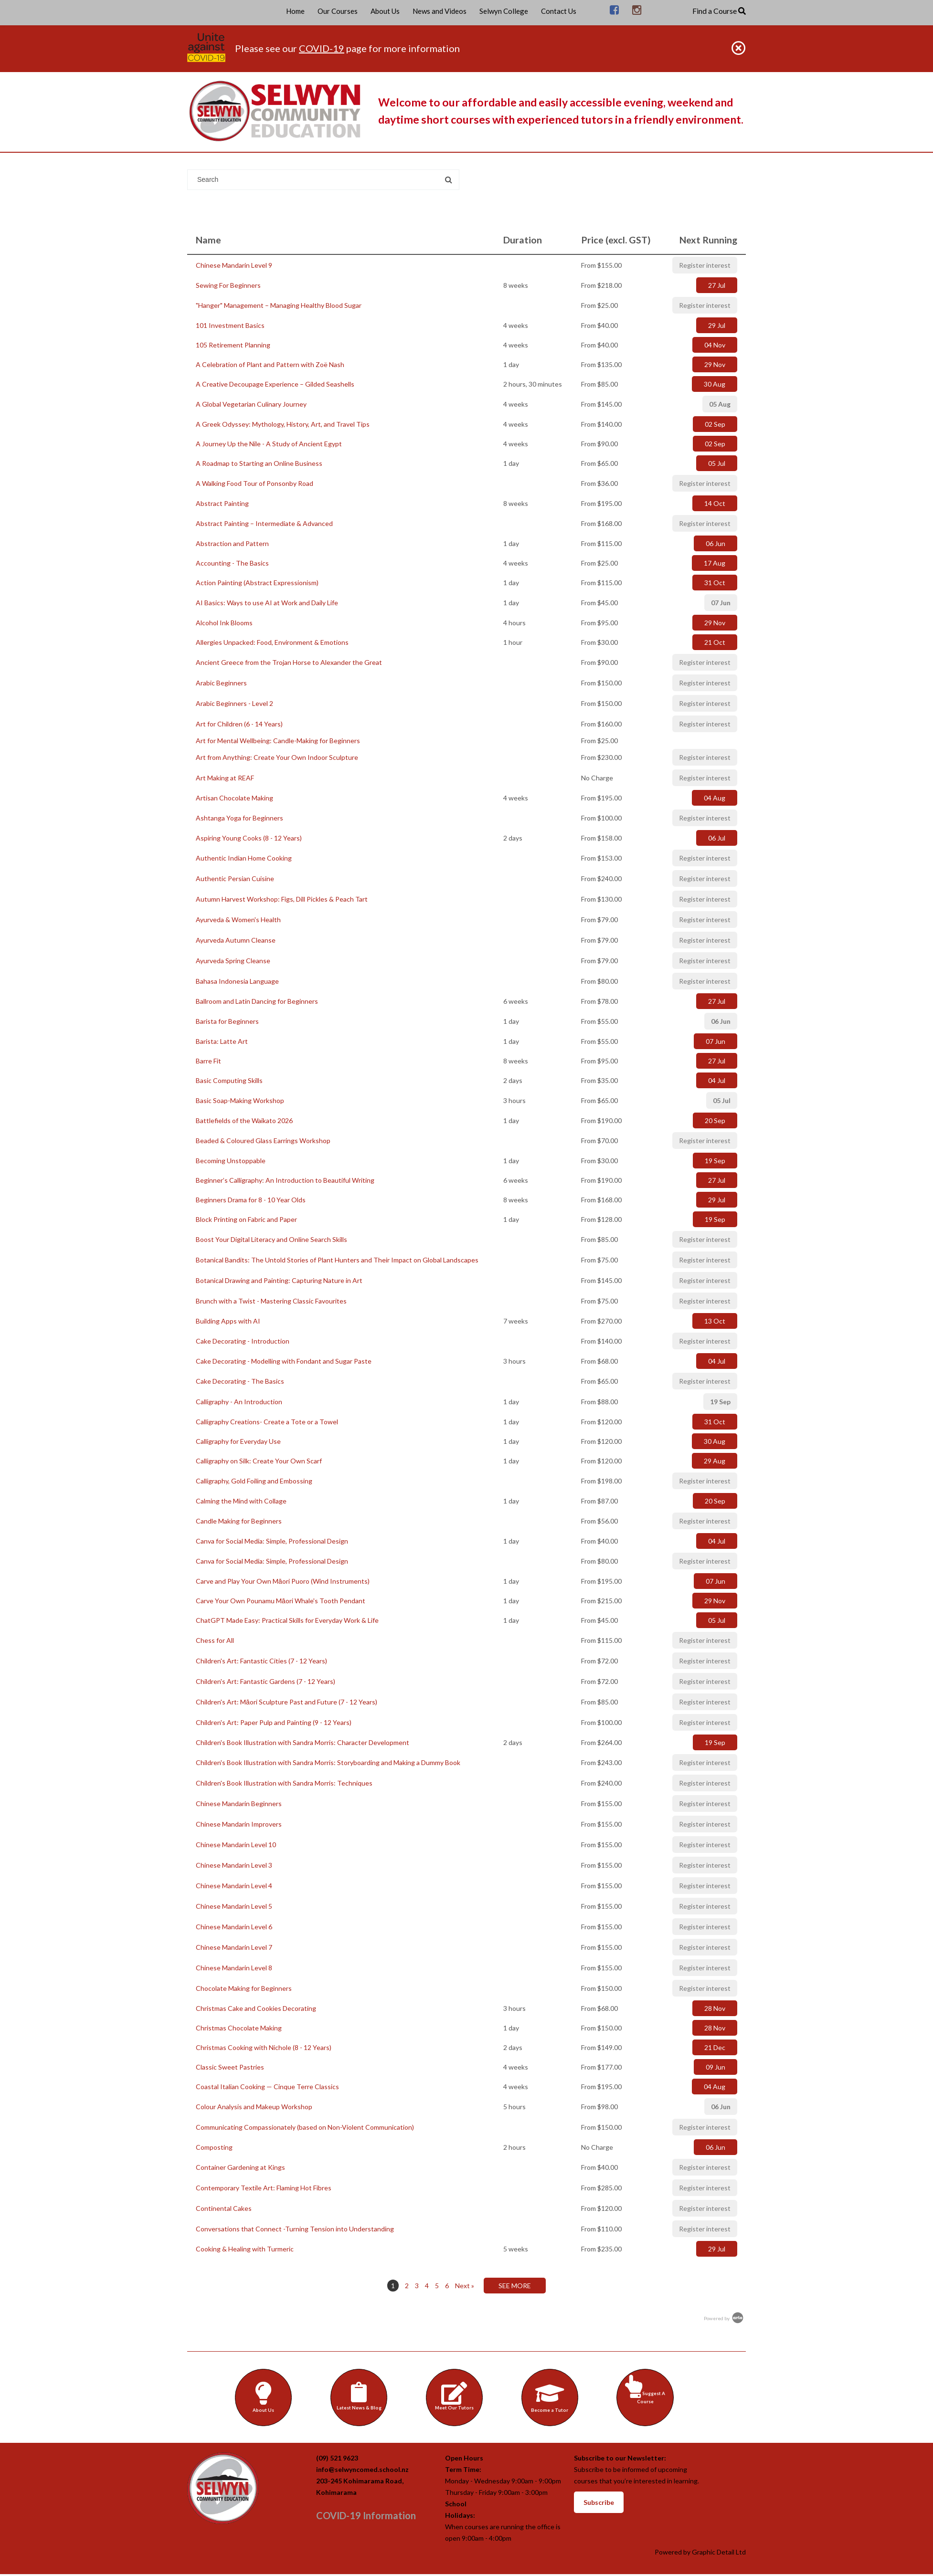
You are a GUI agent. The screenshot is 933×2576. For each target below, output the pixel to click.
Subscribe (598, 2504)
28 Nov (714, 2008)
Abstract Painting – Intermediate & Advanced (264, 523)
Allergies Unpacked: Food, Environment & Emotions (272, 642)
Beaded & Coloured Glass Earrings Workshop (263, 1140)
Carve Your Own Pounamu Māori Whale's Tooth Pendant (280, 1601)
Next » (464, 2286)
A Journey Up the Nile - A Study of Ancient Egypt (269, 444)
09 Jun (715, 2067)
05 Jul (716, 463)
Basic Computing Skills (229, 1080)
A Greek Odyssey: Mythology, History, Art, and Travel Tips (283, 424)
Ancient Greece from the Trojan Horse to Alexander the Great (289, 662)
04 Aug (714, 798)
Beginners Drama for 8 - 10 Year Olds (251, 1200)
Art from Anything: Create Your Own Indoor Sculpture (277, 757)
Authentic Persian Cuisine (235, 878)
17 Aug (714, 563)
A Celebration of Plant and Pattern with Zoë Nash (270, 364)
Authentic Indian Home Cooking (244, 858)
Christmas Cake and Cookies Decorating (256, 2008)
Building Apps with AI (228, 1321)
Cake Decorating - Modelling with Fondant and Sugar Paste (283, 1361)
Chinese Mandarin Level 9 (234, 265)
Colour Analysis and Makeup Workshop (254, 2107)
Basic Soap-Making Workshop (240, 1100)
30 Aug (714, 384)
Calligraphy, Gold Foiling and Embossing (254, 1481)
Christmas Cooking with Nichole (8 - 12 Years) (263, 2047)
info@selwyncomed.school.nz (362, 2471)
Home (295, 11)
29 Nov (714, 364)
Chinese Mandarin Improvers (239, 1824)
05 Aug (720, 404)
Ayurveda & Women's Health (238, 919)
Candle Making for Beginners (239, 1521)
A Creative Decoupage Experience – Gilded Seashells (275, 384)
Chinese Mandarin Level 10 (236, 1844)
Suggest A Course (647, 2390)
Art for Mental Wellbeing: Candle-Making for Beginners (278, 740)
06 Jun (715, 543)
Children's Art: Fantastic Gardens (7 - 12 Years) (265, 1681)
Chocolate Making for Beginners (244, 1988)
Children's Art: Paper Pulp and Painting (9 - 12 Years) (273, 1722)
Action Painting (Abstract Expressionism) (257, 582)
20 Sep (715, 1120)
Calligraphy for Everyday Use (238, 1441)
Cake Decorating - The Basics (240, 1381)
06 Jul (716, 838)
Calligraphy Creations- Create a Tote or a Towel (267, 1422)
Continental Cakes (224, 2208)
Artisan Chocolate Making (234, 798)
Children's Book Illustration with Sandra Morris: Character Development (302, 1742)
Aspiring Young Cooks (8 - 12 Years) (249, 838)
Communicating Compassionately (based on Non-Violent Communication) (305, 2127)
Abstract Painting (222, 503)
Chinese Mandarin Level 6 (234, 1927)
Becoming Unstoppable (230, 1161)
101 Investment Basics (230, 325)
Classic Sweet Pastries (230, 2067)
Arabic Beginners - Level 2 (234, 703)
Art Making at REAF (225, 778)
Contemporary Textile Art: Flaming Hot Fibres (263, 2188)
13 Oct (714, 1321)
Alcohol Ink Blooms (224, 623)
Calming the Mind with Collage (241, 1501)
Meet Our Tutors (455, 2396)
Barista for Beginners (227, 1021)
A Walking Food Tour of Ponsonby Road (254, 483)
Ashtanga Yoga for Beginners (239, 818)
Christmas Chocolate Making (239, 2028)
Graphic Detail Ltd (719, 2554)
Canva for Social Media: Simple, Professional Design (272, 1541)
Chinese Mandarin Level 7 (234, 1947)
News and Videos (439, 11)
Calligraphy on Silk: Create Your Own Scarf (259, 1461)
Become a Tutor (551, 2397)
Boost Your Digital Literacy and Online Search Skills (271, 1239)
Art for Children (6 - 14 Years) (239, 724)
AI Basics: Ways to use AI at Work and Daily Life (267, 603)
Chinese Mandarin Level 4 (234, 1886)
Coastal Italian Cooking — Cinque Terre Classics (267, 2086)
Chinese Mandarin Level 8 (234, 1968)
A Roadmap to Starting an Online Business (259, 463)
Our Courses (338, 11)
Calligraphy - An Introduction (239, 1402)
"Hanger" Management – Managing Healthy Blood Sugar (278, 305)
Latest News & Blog (360, 2396)
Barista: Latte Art (222, 1041)
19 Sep (715, 1161)
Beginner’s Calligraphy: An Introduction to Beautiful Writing (285, 1180)
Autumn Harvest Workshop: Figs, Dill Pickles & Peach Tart (282, 899)
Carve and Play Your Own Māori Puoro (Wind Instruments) (283, 1581)
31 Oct (714, 582)
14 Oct (714, 503)
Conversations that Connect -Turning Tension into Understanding (295, 2229)
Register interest (705, 265)
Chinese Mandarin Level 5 (234, 1906)
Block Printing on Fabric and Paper (246, 1219)
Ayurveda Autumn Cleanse (236, 940)
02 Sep (715, 424)
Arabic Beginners (221, 683)
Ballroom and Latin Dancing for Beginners (257, 1001)
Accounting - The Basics (232, 563)
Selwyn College (503, 11)
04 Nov (714, 345)
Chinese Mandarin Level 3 (234, 1865)
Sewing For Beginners (228, 285)
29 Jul (716, 325)
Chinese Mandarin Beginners (239, 1803)
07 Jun (721, 603)
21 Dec (714, 2047)
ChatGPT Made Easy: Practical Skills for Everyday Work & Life (287, 1620)
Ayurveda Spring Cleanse (233, 961)
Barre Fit (208, 1061)
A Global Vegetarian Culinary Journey (251, 404)
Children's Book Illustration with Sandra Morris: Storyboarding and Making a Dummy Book (328, 1762)
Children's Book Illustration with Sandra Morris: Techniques (284, 1783)
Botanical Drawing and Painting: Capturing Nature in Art (279, 1280)
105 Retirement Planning (233, 345)
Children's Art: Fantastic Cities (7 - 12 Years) (261, 1661)
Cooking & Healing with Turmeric (245, 2249)
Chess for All (215, 1640)
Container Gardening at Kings (240, 2167)
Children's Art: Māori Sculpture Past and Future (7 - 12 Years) (286, 1702)
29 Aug (714, 1461)
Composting (214, 2147)
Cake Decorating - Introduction (242, 1341)
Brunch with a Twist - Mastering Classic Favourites (271, 1301)
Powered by (724, 2318)
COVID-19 (321, 48)
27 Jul (716, 285)
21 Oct (714, 642)
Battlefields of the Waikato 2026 (244, 1120)
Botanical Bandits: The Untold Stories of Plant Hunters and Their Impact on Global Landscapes (337, 1260)
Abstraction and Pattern (232, 543)
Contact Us (558, 11)
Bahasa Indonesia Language (237, 981)
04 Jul (716, 1080)
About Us (385, 11)
